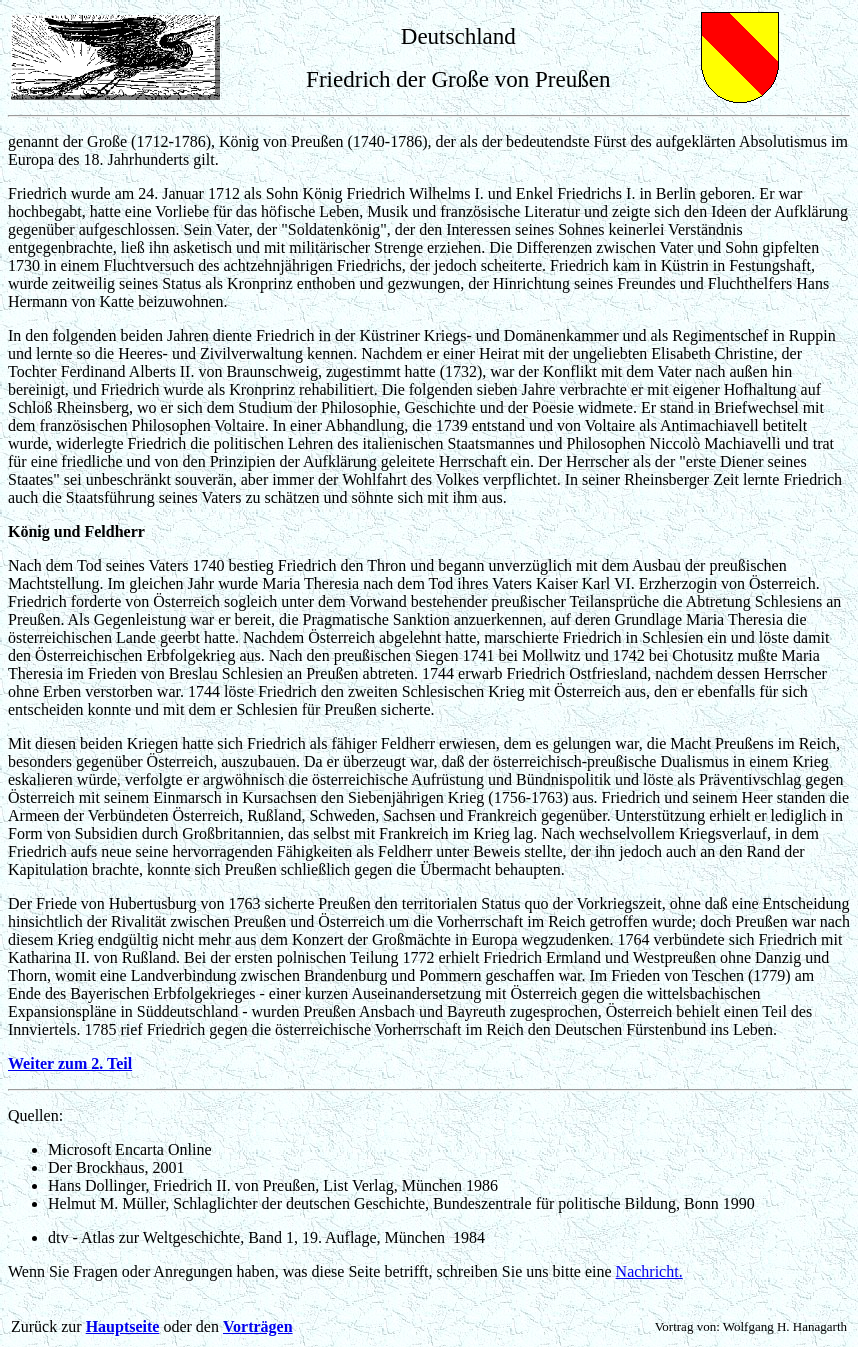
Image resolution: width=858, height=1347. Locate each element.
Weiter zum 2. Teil (70, 1063)
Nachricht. (649, 1271)
